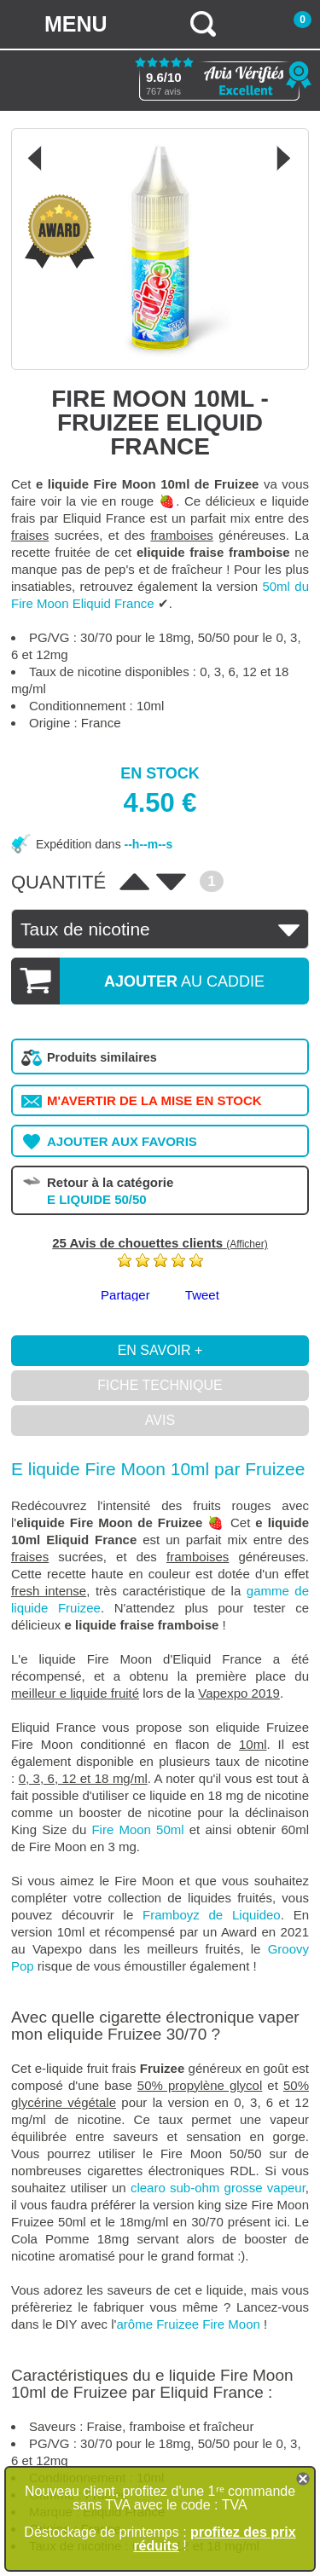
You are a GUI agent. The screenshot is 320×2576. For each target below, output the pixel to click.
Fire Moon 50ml (137, 1829)
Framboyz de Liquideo (212, 1914)
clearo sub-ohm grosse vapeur (218, 2187)
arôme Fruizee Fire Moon (188, 2324)
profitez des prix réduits (214, 2539)
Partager (125, 1295)
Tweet (202, 1294)
